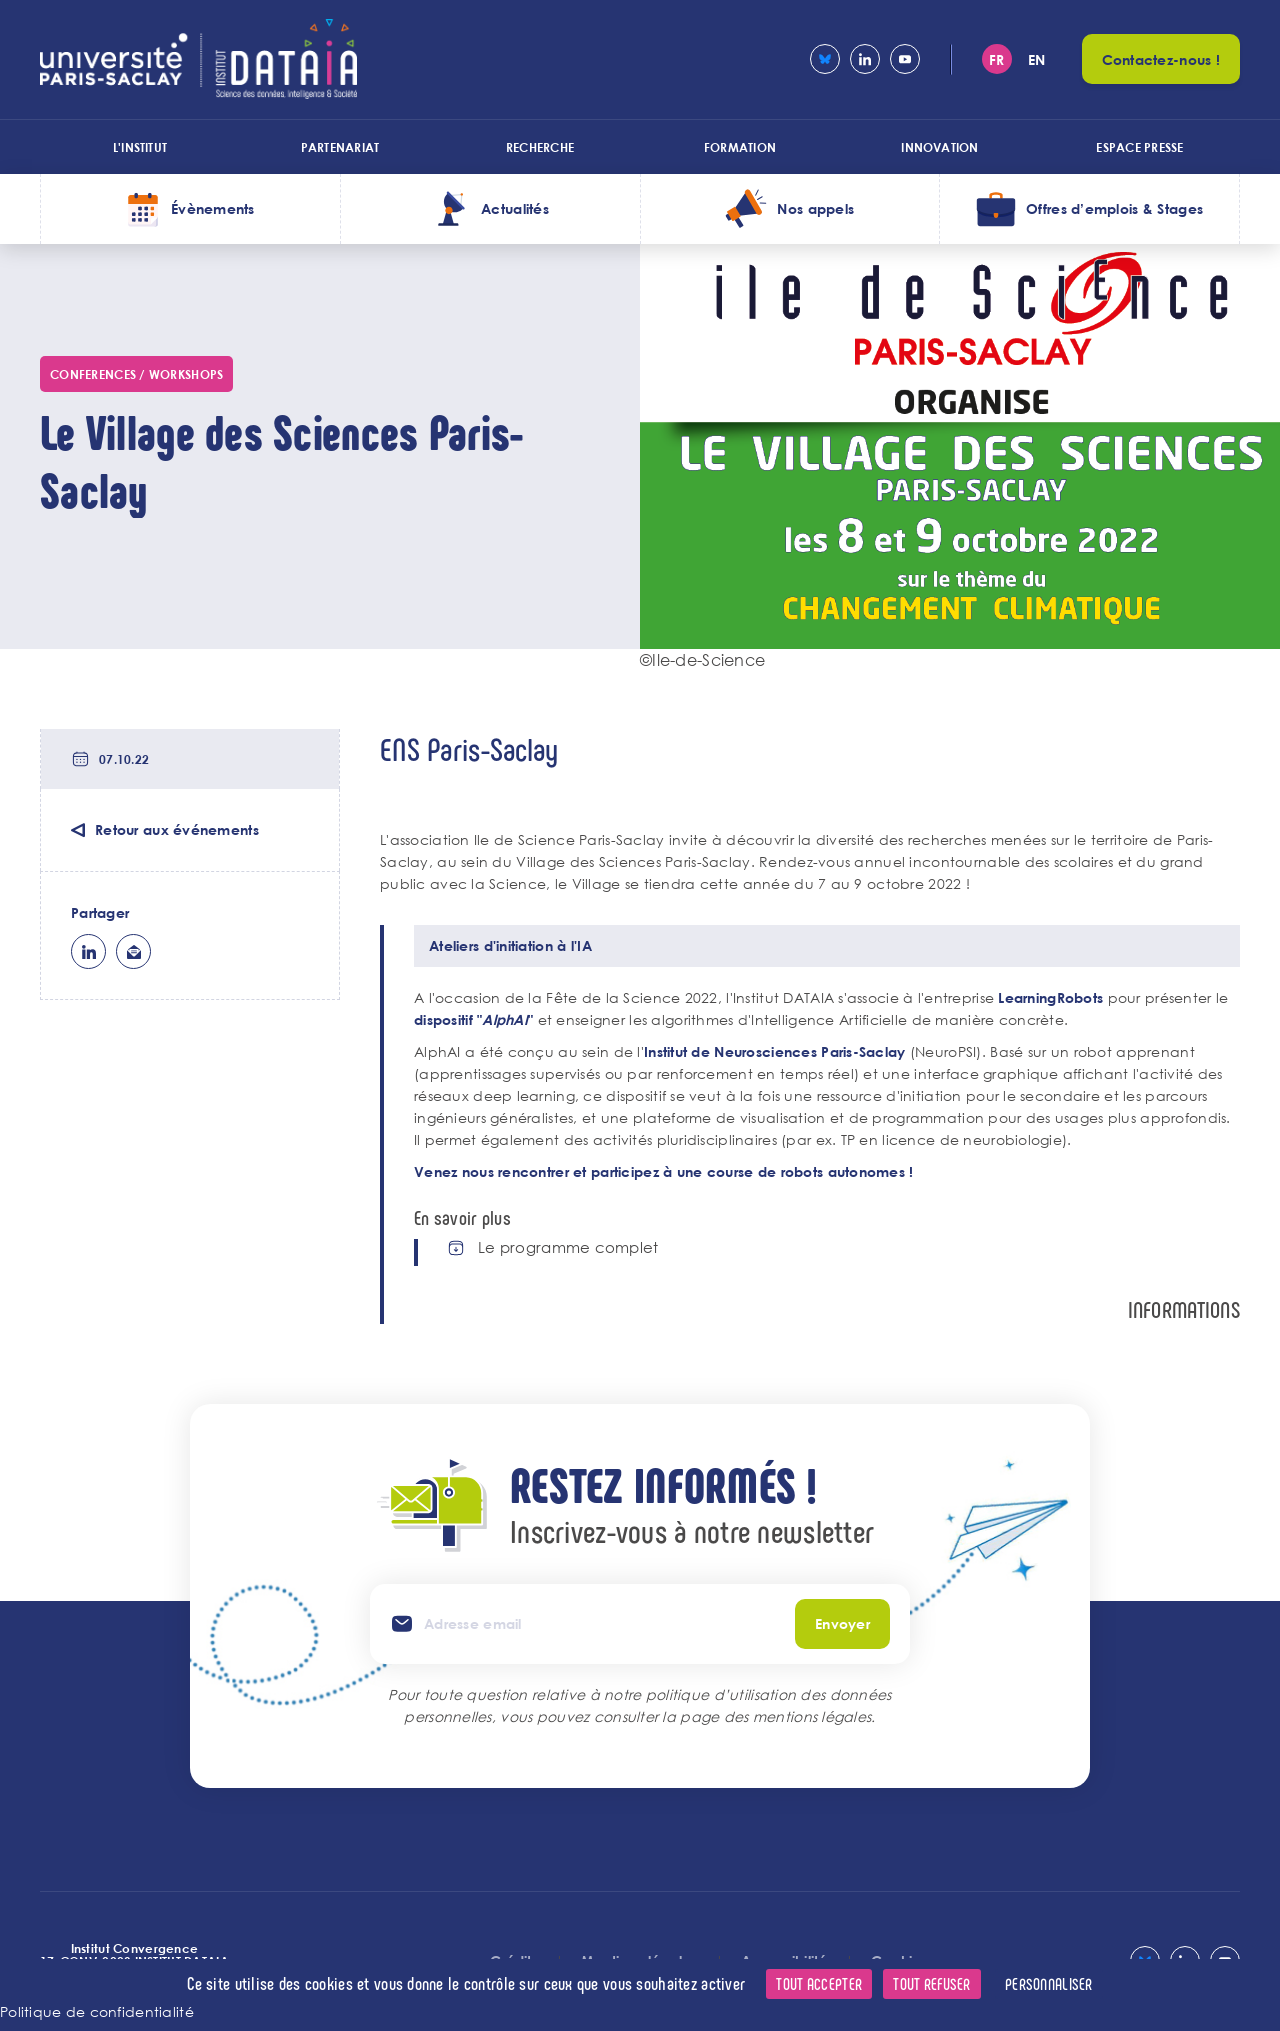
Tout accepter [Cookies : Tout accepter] (819, 1983)
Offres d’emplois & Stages (1114, 208)
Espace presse (1139, 147)
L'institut (140, 147)
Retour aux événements (177, 829)
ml (133, 951)
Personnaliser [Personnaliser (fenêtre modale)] (1049, 1983)
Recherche (540, 147)
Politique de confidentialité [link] (97, 2011)
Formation (740, 147)
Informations (1184, 1309)
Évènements (213, 208)
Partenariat (340, 147)
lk (88, 951)
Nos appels (815, 208)
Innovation (939, 147)
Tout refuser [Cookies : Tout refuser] (931, 1983)
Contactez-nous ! (1161, 59)
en (1037, 59)
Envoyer (842, 1623)
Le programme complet (568, 1247)
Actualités (515, 208)
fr (997, 59)
